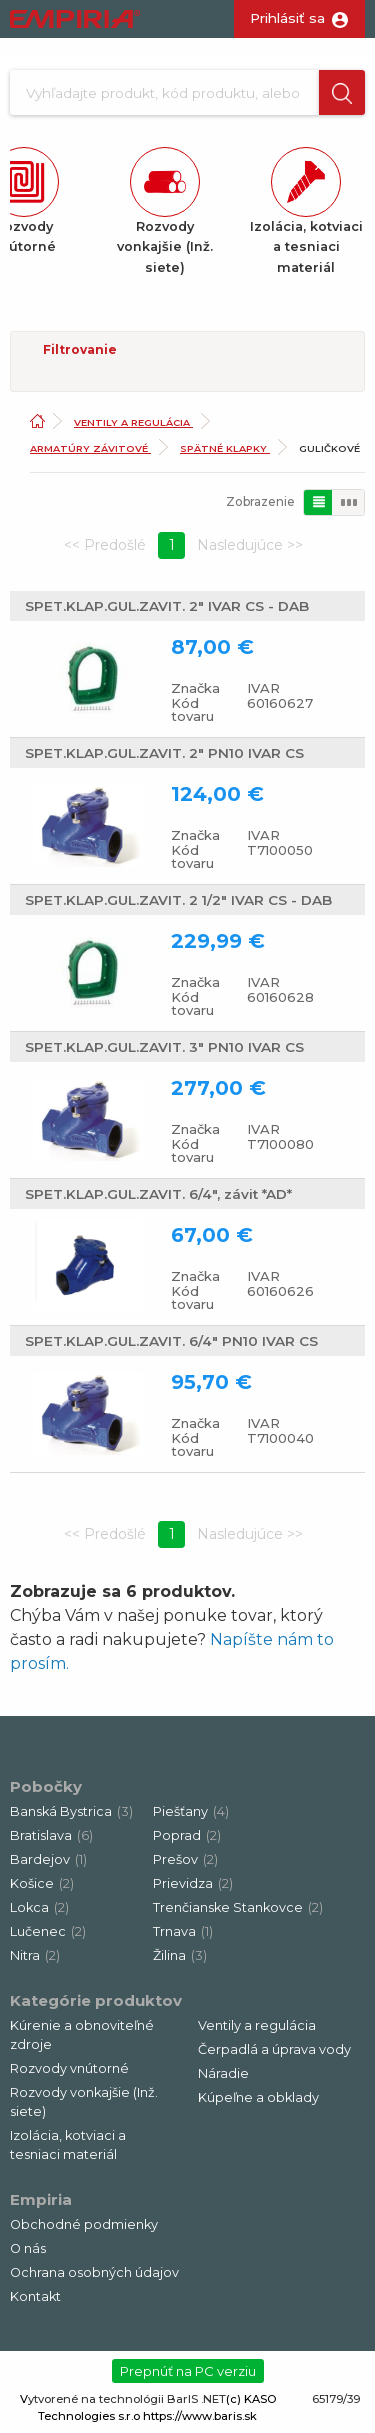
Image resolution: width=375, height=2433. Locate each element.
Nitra (35, 1955)
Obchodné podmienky (84, 2224)
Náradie (223, 2073)
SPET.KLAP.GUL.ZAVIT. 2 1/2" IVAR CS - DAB (178, 900)
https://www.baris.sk (200, 2416)
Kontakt (35, 2296)
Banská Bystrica (71, 1811)
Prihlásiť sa (287, 18)
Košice (42, 1883)
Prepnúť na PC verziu (188, 2371)
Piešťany (191, 1811)
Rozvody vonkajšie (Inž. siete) (84, 2102)
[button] (342, 92)
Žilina (180, 1955)
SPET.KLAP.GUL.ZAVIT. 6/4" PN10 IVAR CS (171, 1341)
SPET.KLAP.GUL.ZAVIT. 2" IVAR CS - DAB (167, 606)
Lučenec (48, 1931)
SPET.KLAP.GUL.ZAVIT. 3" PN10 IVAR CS (164, 1047)
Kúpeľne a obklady (258, 2097)
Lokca (39, 1907)
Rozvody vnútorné (69, 2068)
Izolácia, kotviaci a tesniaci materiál (68, 2145)
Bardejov (48, 1859)
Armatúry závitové (90, 448)
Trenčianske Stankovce (238, 1907)
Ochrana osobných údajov (94, 2272)
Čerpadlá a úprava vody (274, 2049)
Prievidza (193, 1883)
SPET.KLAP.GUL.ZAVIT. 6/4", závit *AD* (158, 1194)
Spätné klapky (225, 448)
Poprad (187, 1835)
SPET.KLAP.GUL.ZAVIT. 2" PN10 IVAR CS (164, 753)
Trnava (183, 1931)
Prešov (185, 1859)
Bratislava (51, 1835)
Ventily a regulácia (133, 422)
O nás (28, 2248)
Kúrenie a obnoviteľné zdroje (82, 2035)
